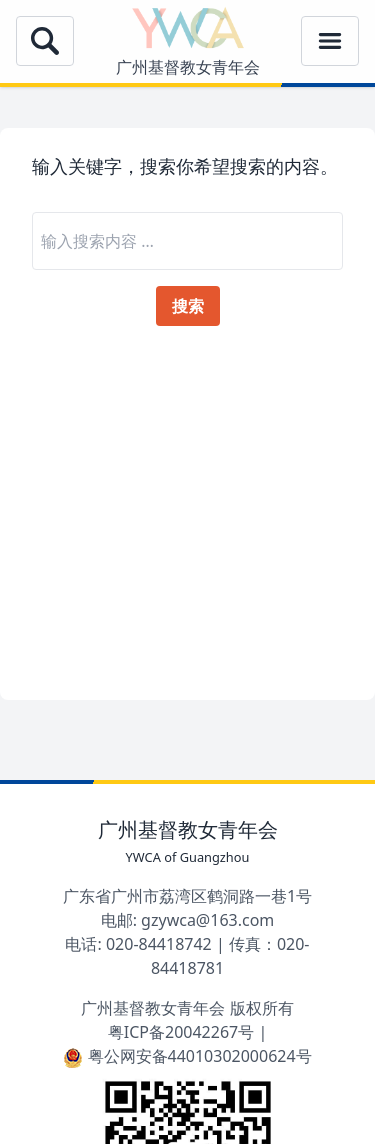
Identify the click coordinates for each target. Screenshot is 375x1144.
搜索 (188, 306)
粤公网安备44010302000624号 (187, 1056)
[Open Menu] (45, 41)
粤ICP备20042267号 (181, 1032)
